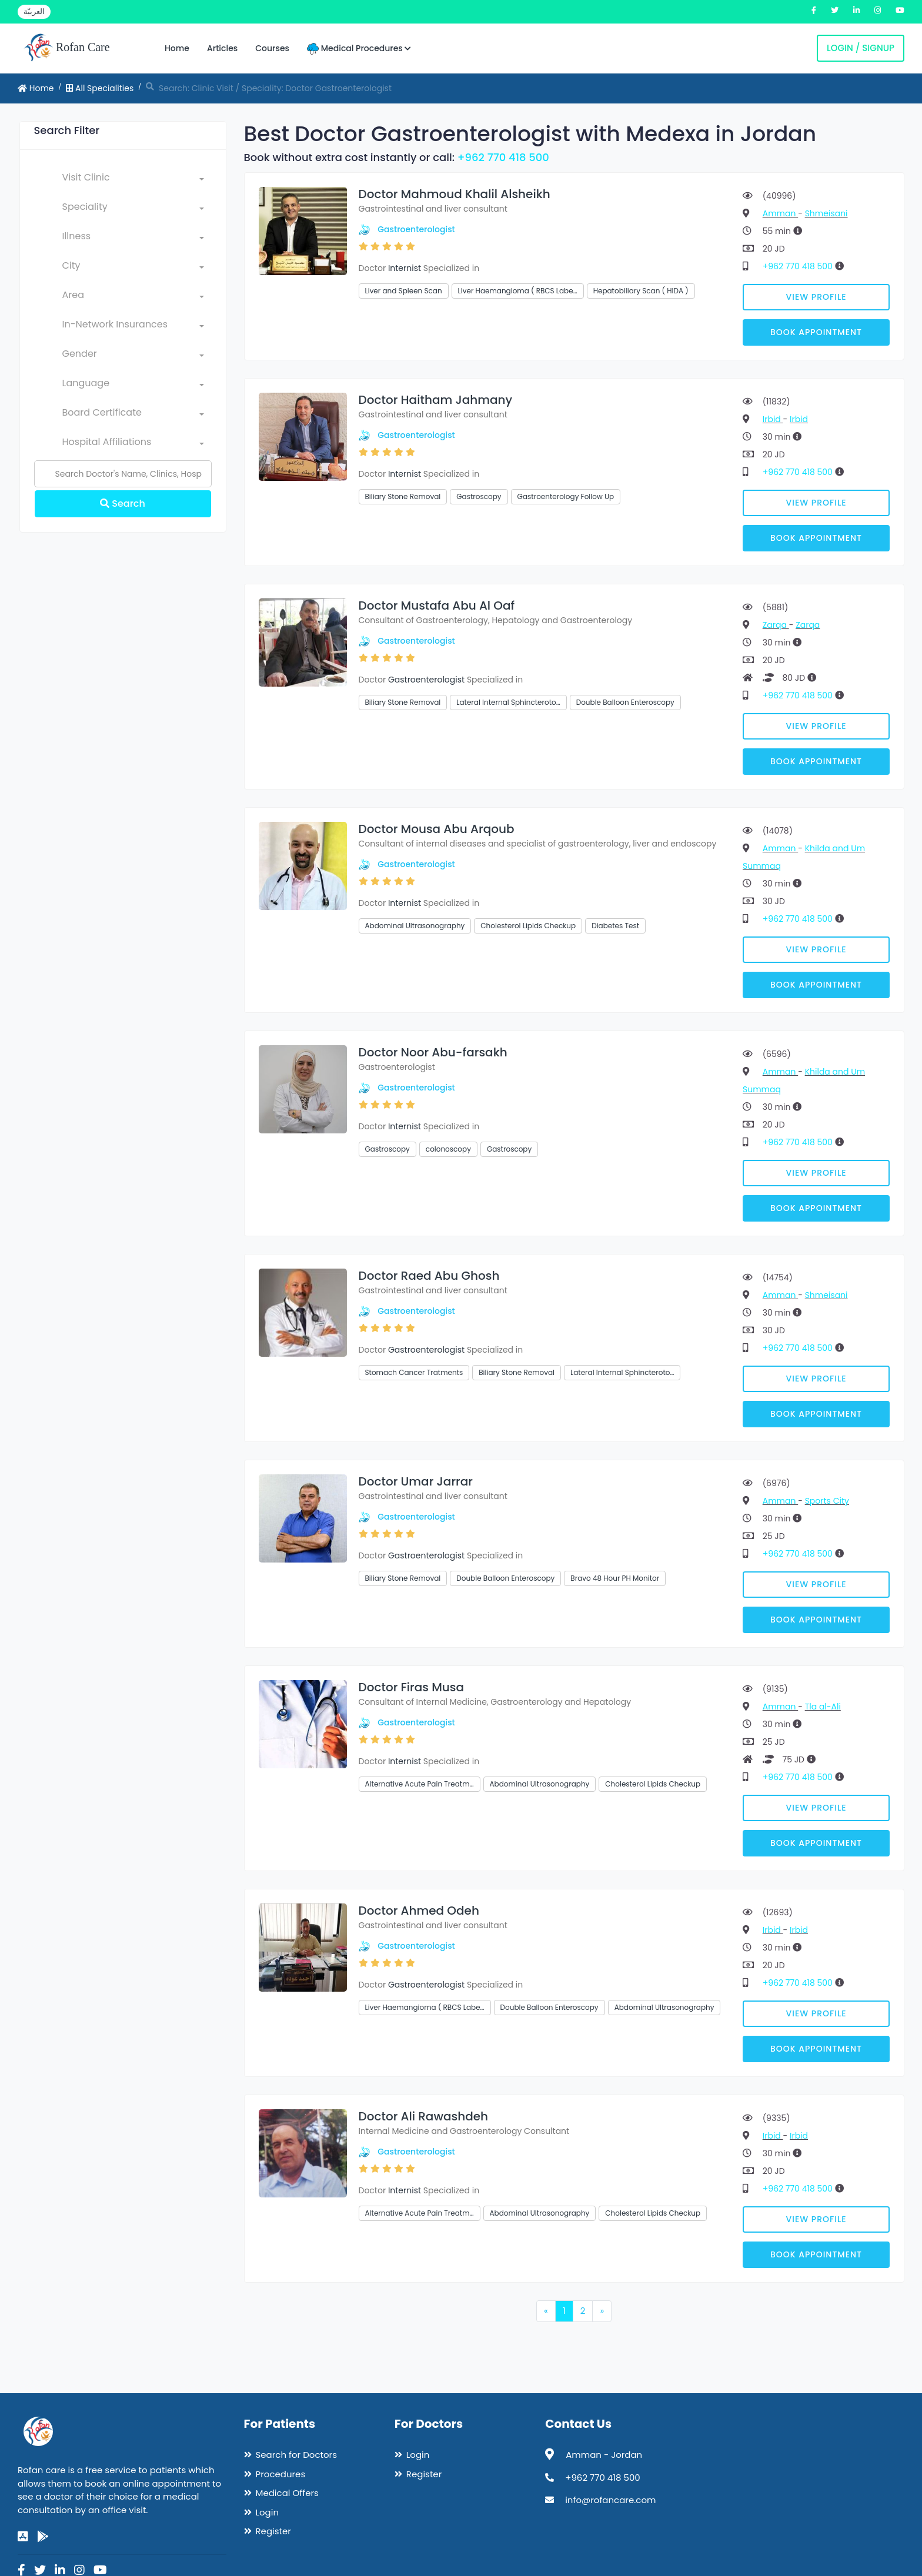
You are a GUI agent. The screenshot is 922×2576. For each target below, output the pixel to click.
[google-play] (43, 2536)
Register (273, 2531)
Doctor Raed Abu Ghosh (429, 1275)
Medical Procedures (359, 48)
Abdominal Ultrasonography (415, 926)
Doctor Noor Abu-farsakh (433, 1052)
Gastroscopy (478, 496)
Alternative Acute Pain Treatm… (419, 1784)
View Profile (816, 297)
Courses (272, 48)
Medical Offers (287, 2493)
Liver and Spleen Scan (403, 291)
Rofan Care (67, 48)
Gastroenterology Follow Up (565, 496)
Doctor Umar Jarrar (416, 1481)
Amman (780, 213)
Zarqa (776, 625)
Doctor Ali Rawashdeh (424, 2116)
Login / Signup (860, 48)
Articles (222, 48)
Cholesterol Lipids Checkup (528, 926)
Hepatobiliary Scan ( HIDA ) (641, 291)
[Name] (123, 473)
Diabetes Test (615, 926)
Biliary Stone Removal (403, 496)
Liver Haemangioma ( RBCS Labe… (517, 291)
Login (267, 2512)
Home (177, 48)
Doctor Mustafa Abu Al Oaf (437, 605)
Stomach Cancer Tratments (414, 1372)
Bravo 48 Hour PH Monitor (614, 1578)
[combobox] (133, 179)
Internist (404, 268)
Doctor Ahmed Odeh (419, 1910)
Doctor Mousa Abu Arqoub (437, 829)
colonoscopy (448, 1149)
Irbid (773, 419)
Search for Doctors (296, 2454)
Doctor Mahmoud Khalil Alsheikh (454, 194)
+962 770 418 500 (503, 157)
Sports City (827, 1501)
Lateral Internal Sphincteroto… (508, 702)
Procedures (281, 2474)
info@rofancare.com (610, 2500)
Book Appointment (816, 332)
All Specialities (99, 88)
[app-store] (23, 2536)
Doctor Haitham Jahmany (436, 400)
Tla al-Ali (823, 1706)
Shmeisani (826, 213)
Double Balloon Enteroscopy (625, 702)
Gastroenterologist (416, 229)
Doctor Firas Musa (412, 1687)
